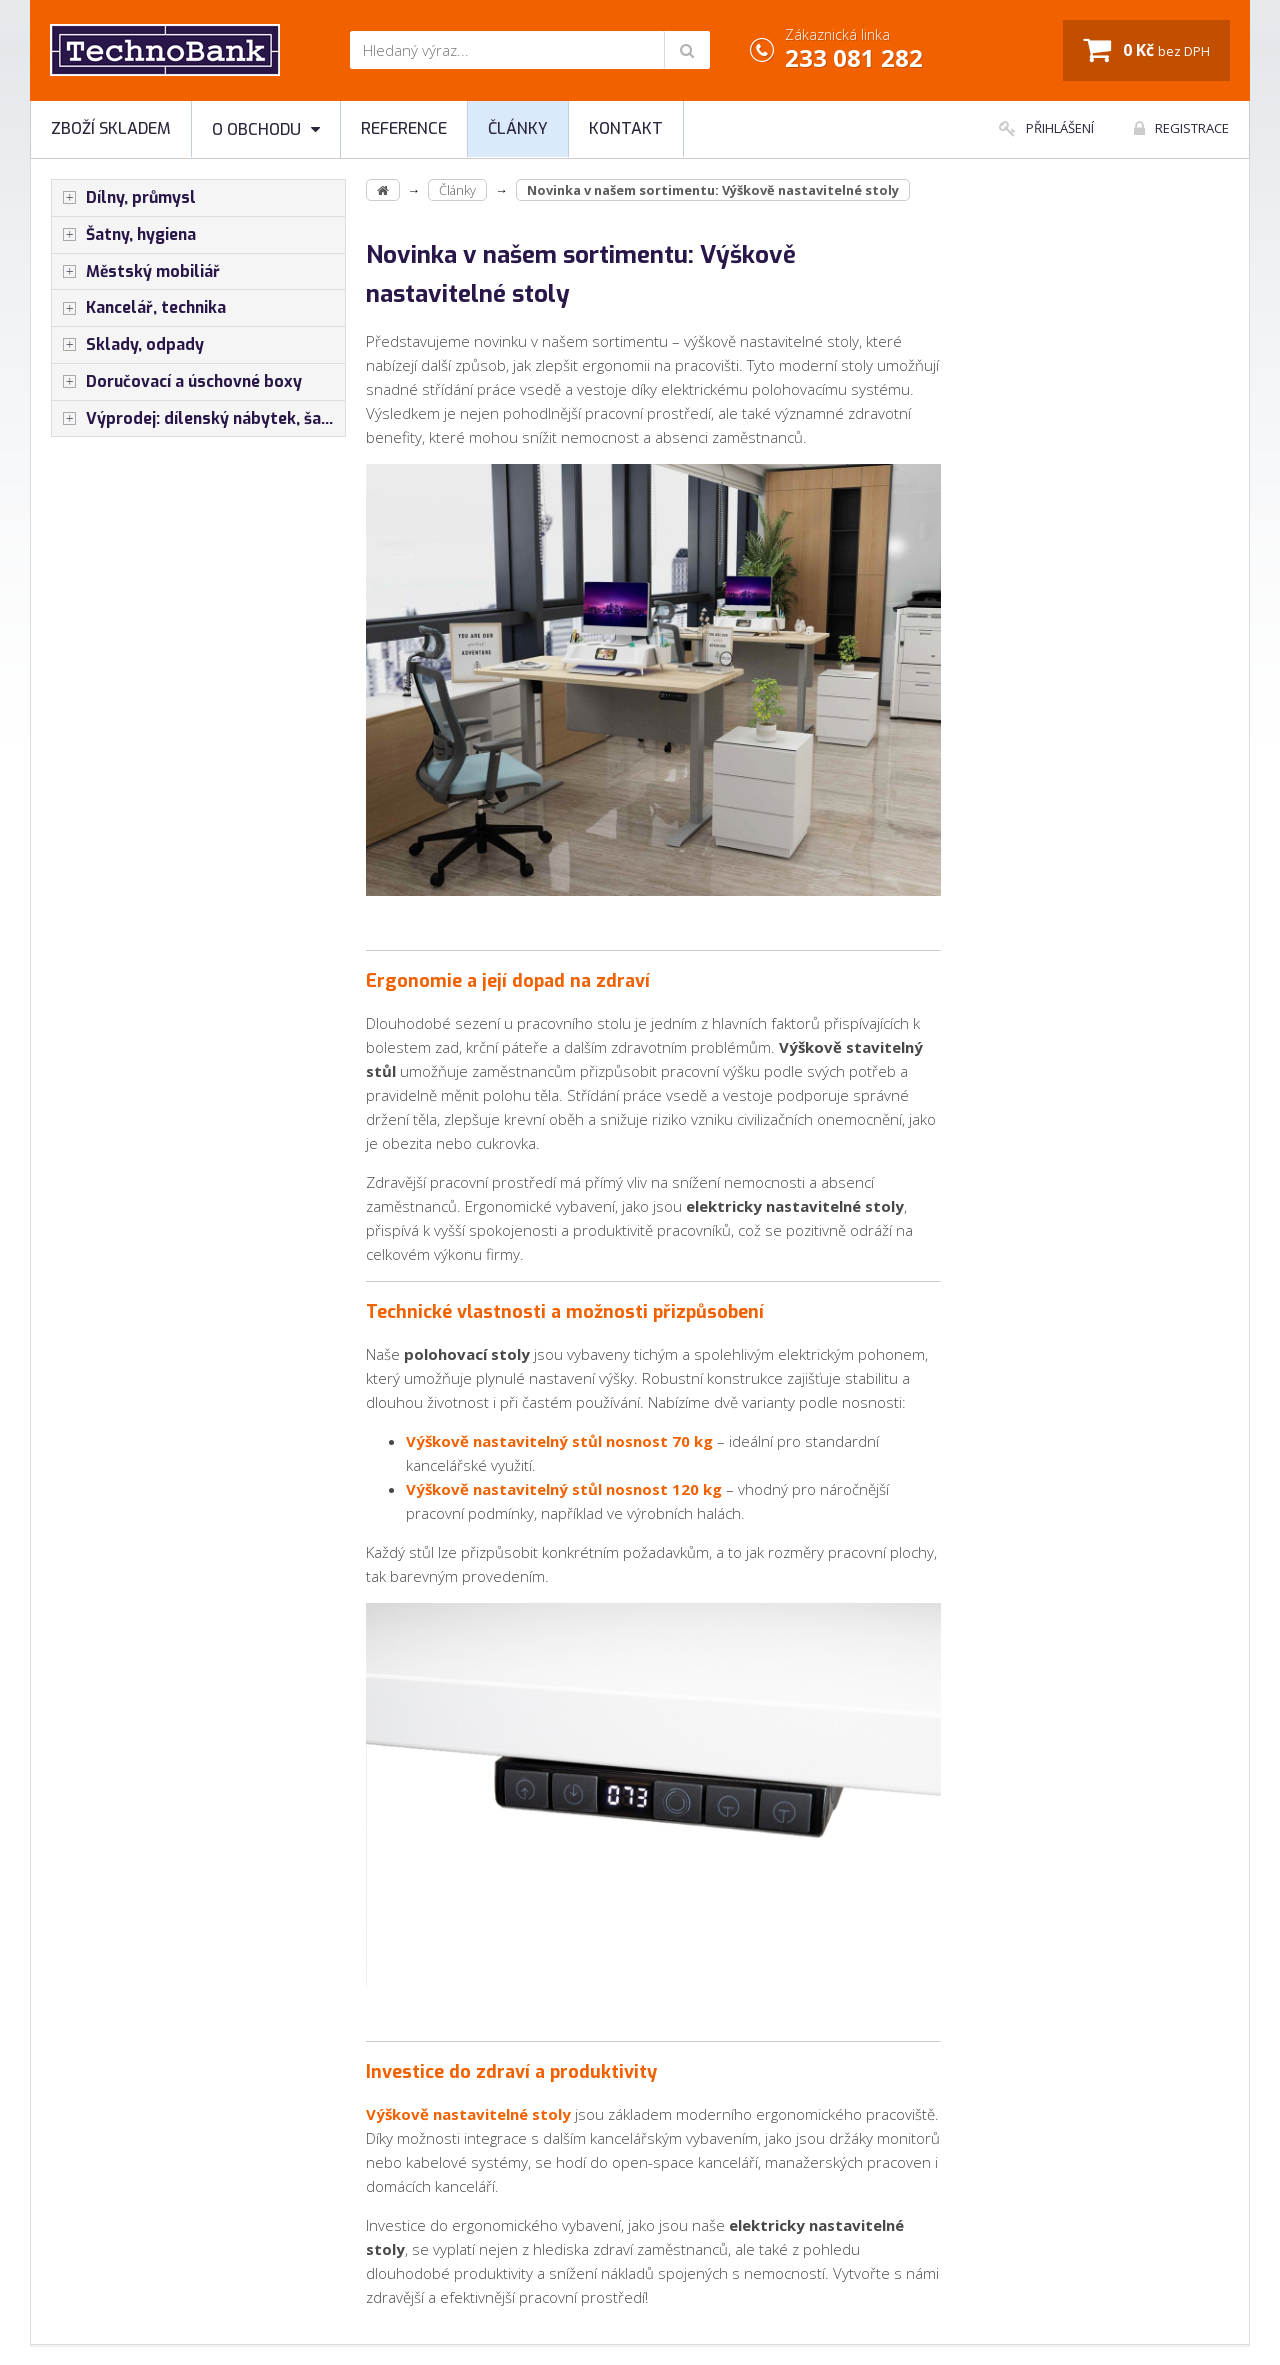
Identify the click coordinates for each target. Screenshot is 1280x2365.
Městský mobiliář (136, 272)
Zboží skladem (111, 128)
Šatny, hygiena (124, 235)
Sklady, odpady (128, 345)
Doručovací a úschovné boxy (177, 382)
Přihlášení (1046, 128)
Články (518, 128)
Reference (404, 128)
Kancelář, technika (139, 308)
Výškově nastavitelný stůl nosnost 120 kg (564, 1489)
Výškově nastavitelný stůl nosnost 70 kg (559, 1441)
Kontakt (626, 128)
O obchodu (266, 129)
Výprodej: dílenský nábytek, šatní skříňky (198, 419)
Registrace (1181, 128)
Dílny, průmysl (124, 198)
